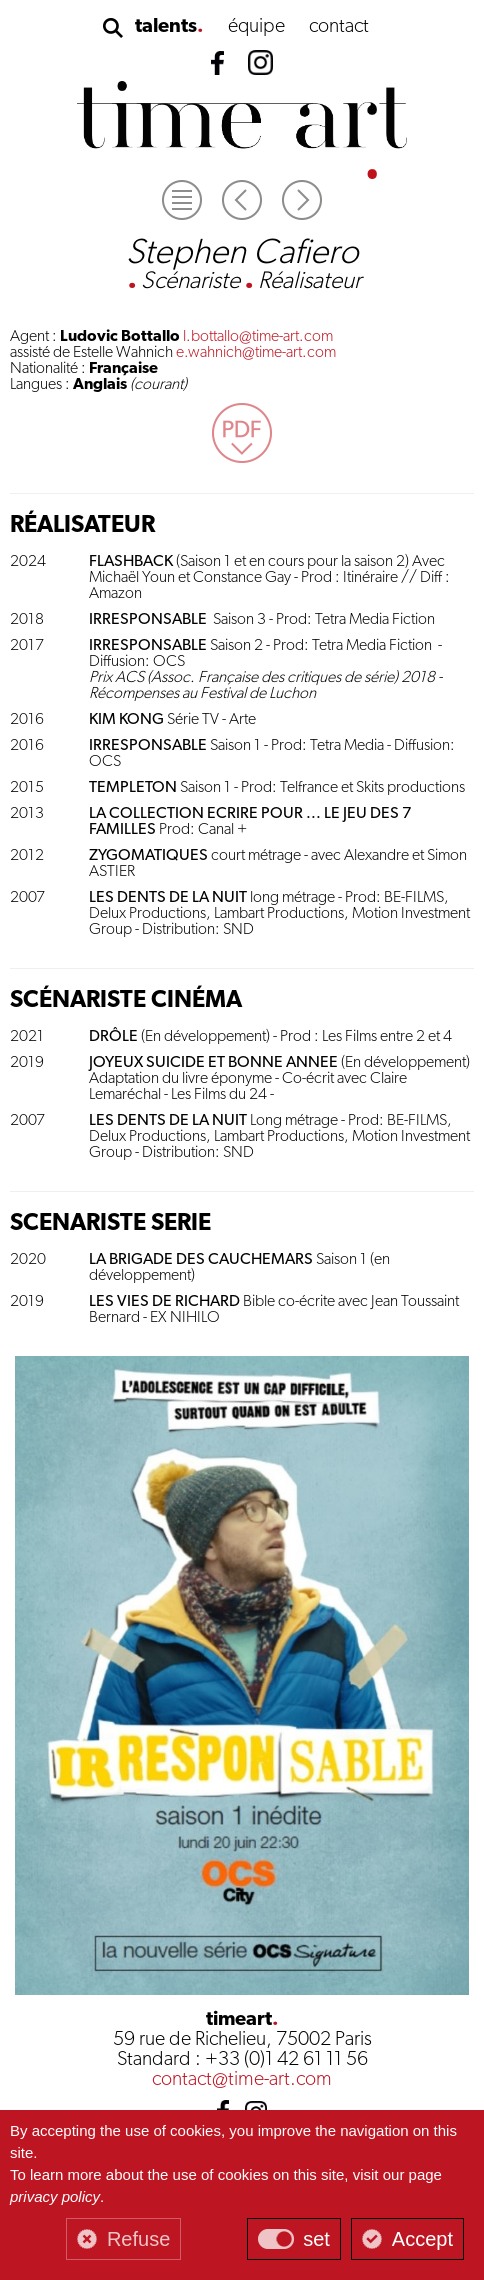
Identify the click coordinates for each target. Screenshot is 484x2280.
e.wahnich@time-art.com (256, 353)
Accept (422, 2239)
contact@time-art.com (242, 2080)
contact (339, 27)
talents (166, 27)
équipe (256, 27)
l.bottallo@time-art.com (258, 337)
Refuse (138, 2239)
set (316, 2239)
